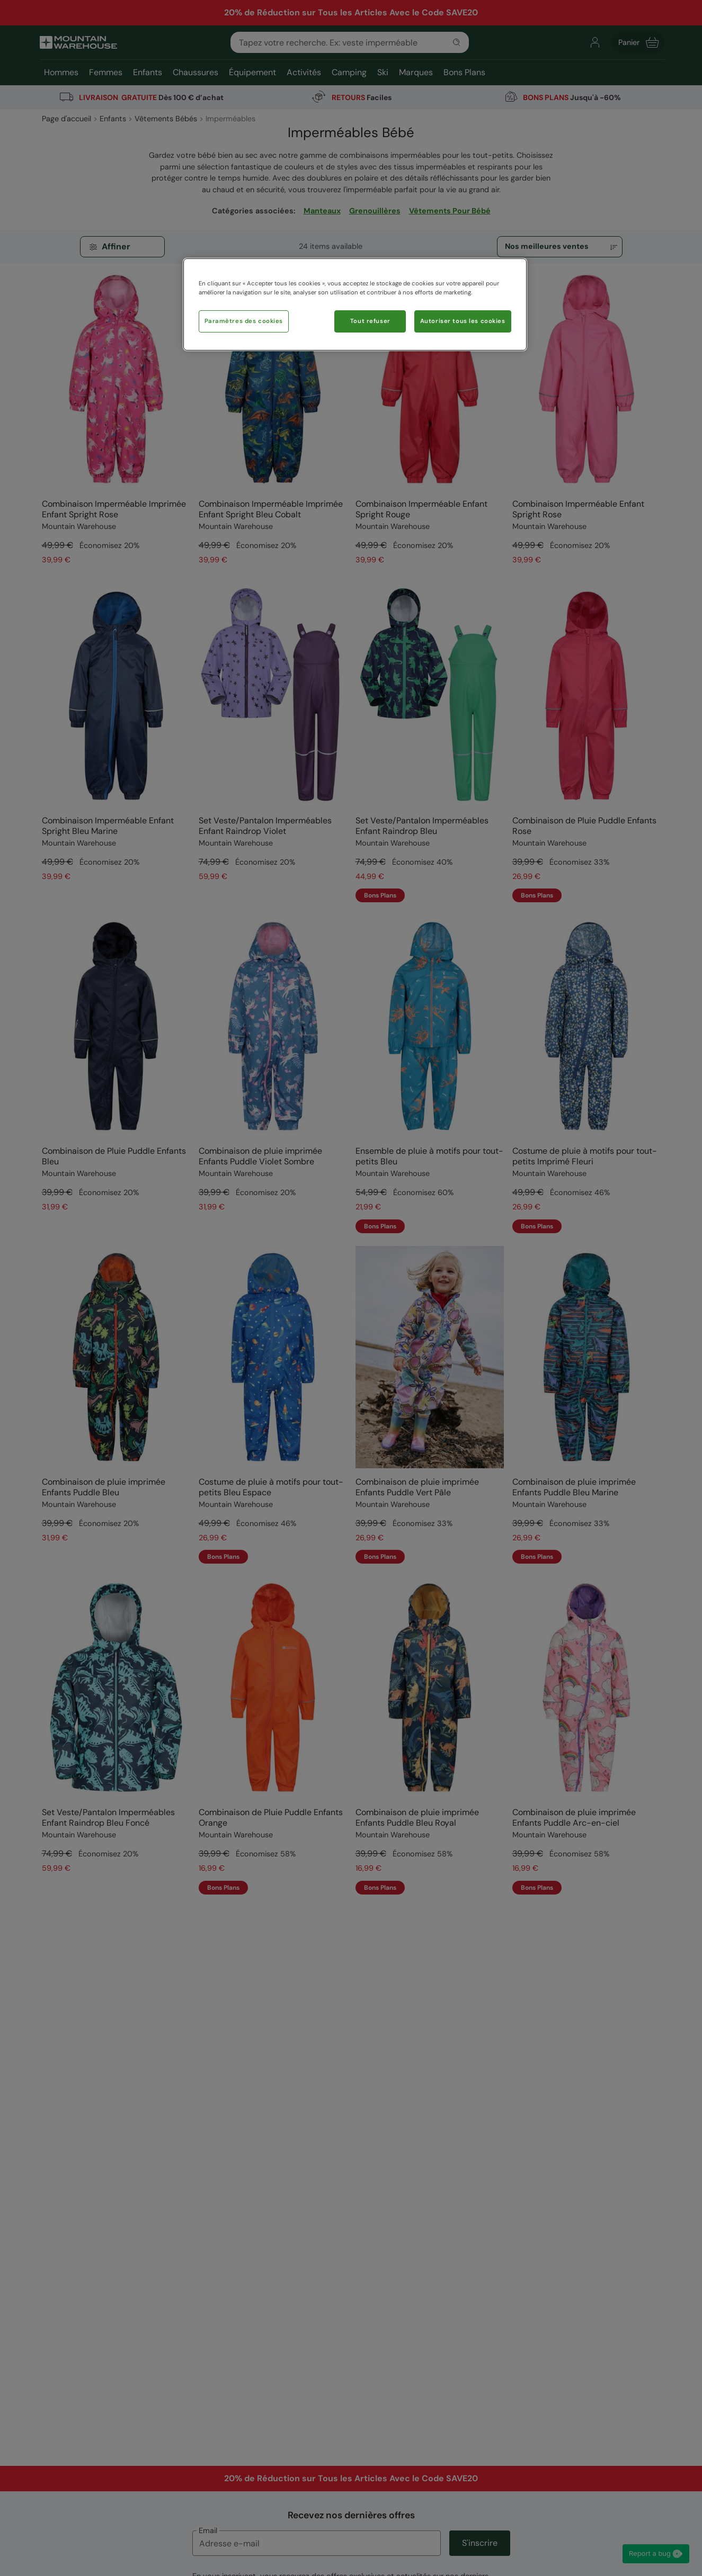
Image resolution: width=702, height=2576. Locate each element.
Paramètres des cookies (244, 321)
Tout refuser (370, 321)
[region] (355, 304)
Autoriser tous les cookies (462, 321)
